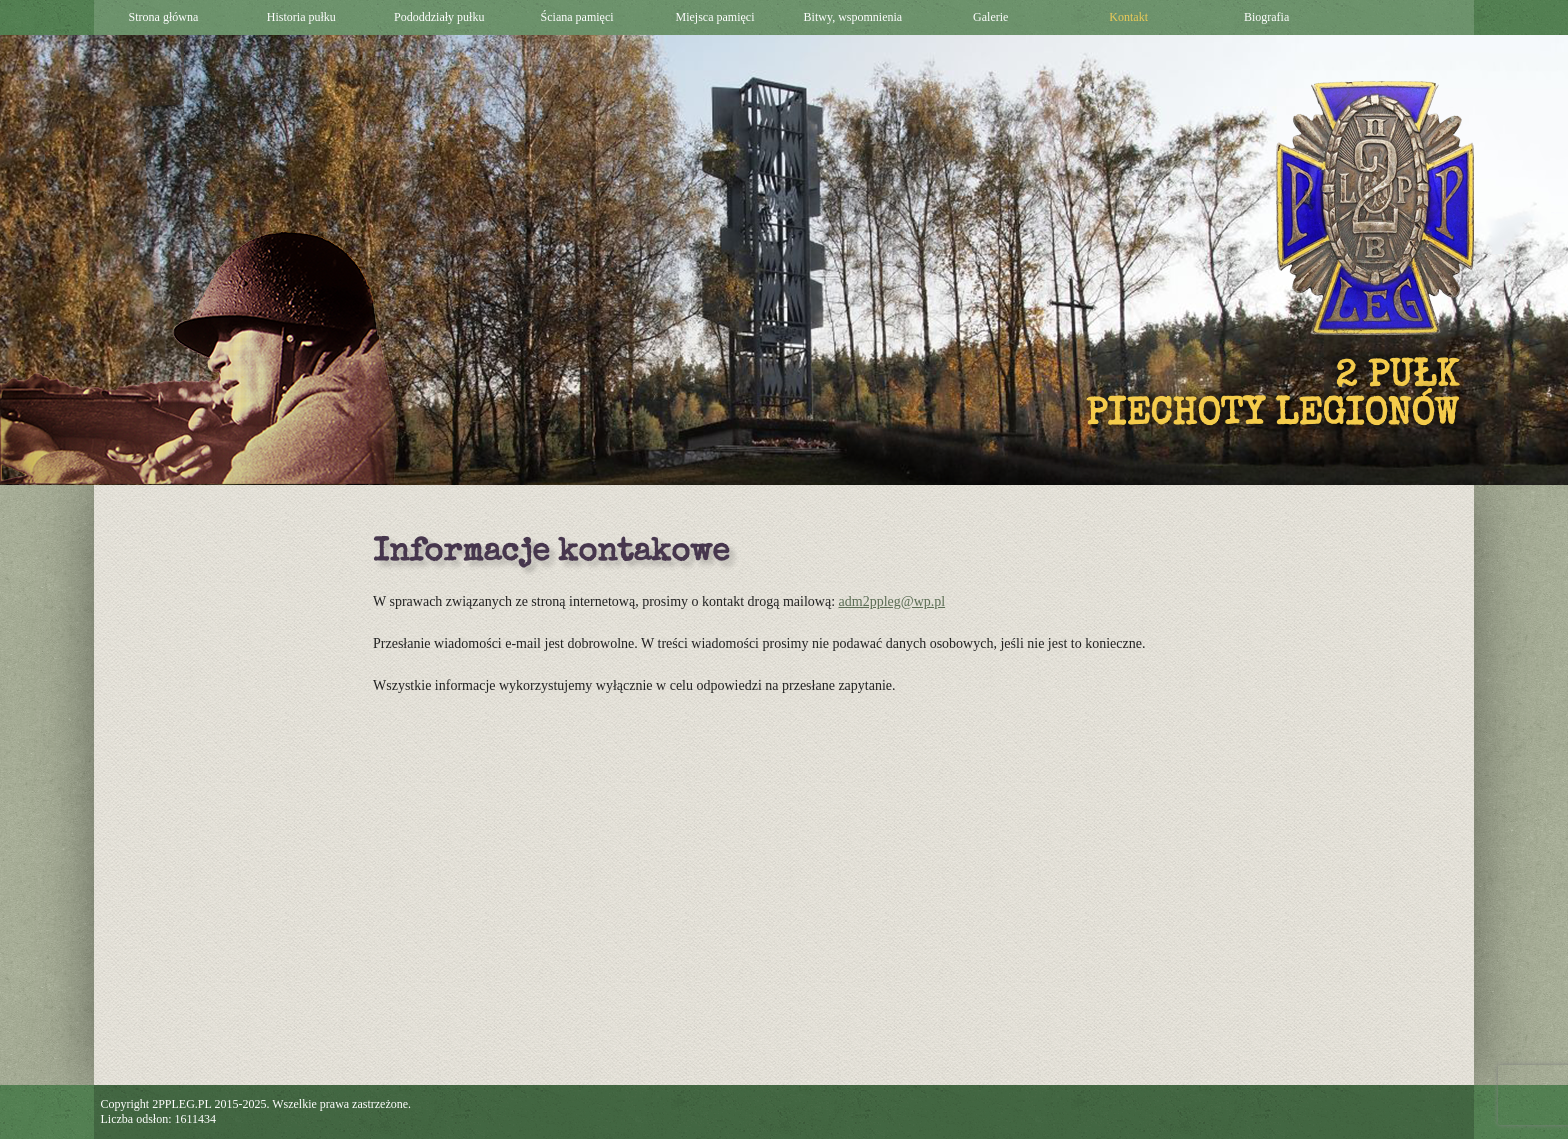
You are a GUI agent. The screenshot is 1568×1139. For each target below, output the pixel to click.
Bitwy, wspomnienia (853, 17)
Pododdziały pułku (439, 17)
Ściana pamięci (577, 17)
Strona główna (164, 17)
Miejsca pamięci (715, 17)
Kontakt (1128, 17)
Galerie (990, 17)
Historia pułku (301, 17)
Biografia (1266, 17)
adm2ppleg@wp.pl (892, 601)
